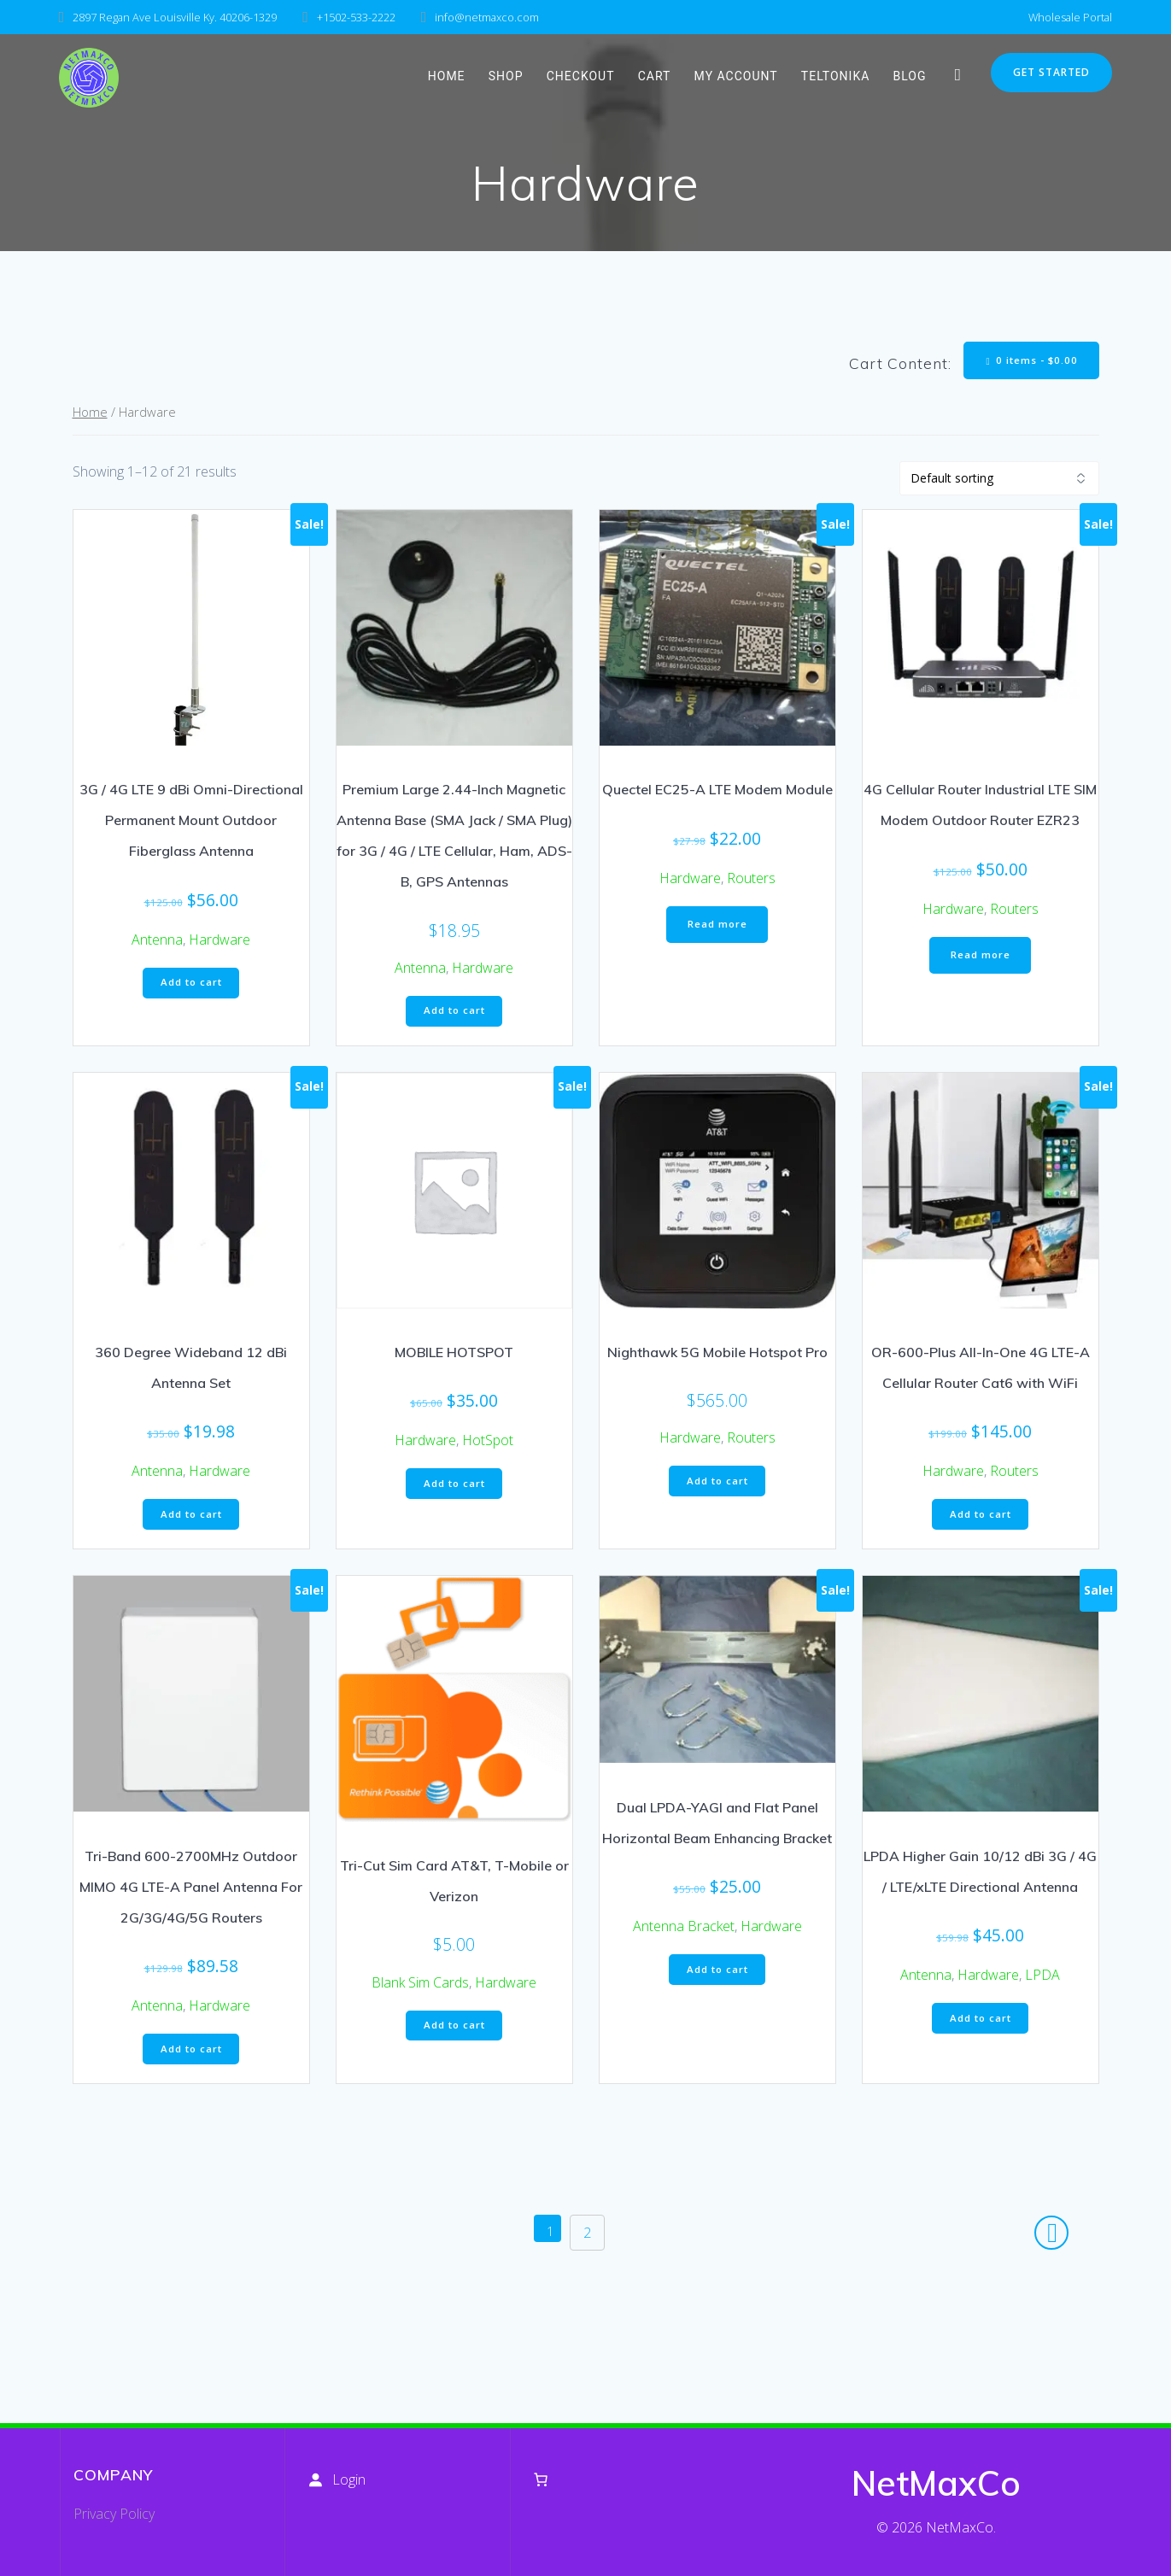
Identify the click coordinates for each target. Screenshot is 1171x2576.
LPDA (1042, 1981)
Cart (654, 76)
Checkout (581, 76)
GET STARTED (1051, 72)
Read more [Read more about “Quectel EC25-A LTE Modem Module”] (717, 928)
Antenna (157, 941)
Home (90, 414)
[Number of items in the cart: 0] (541, 2479)
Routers (751, 879)
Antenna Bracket (684, 1932)
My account (736, 76)
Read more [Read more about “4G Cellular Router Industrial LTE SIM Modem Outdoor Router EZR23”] (980, 958)
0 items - (1029, 361)
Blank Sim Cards (420, 1988)
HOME (446, 76)
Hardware (219, 941)
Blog (910, 76)
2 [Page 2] (594, 2243)
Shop (506, 76)
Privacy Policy (114, 2513)
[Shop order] (999, 480)
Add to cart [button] (191, 986)
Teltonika (835, 76)
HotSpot (487, 1445)
